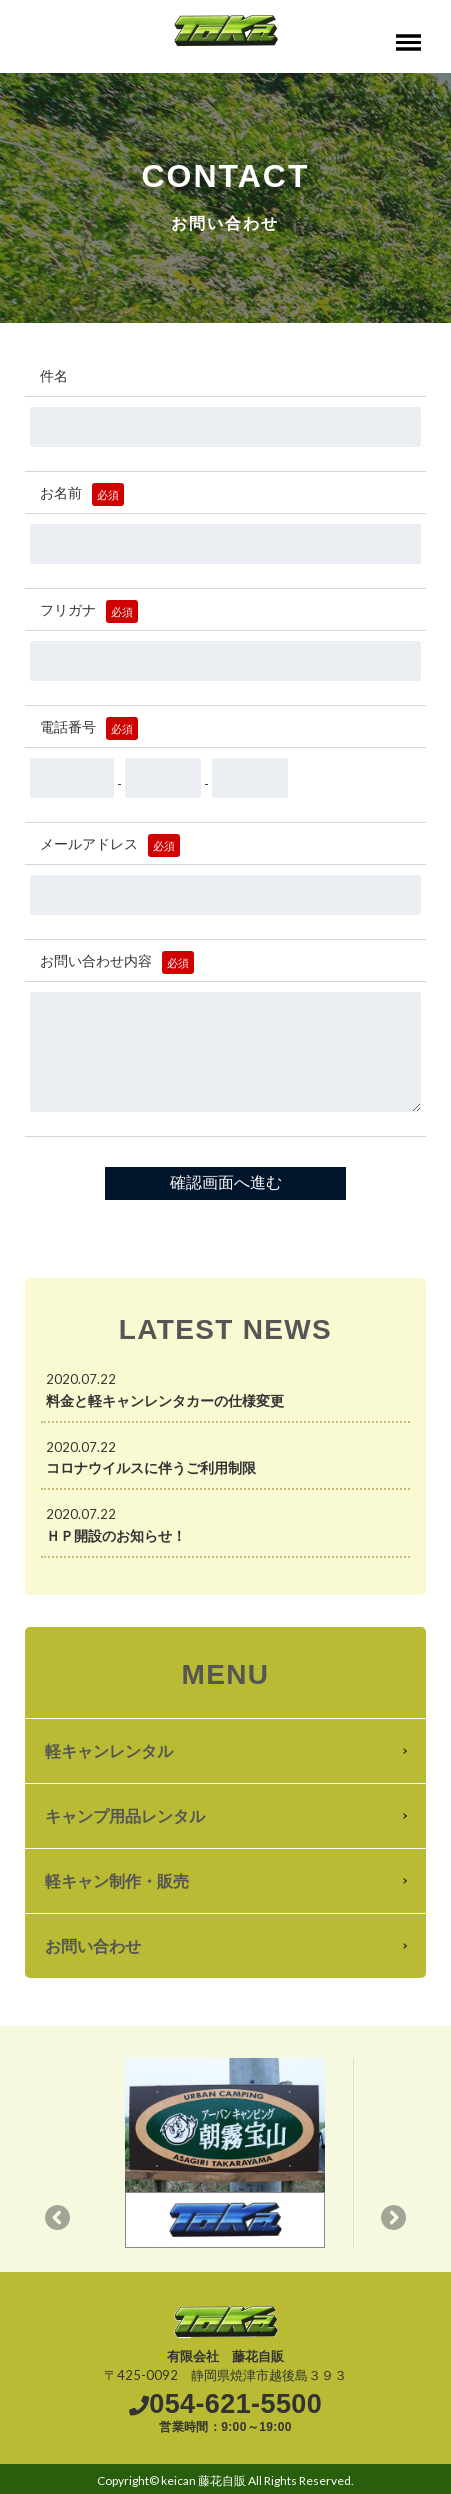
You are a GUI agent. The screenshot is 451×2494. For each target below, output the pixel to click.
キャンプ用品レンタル (125, 1815)
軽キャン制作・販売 (117, 1880)
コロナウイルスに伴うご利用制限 (151, 1467)
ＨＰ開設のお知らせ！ (116, 1535)
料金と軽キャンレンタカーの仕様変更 (165, 1400)
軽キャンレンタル (109, 1750)
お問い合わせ (93, 1945)
